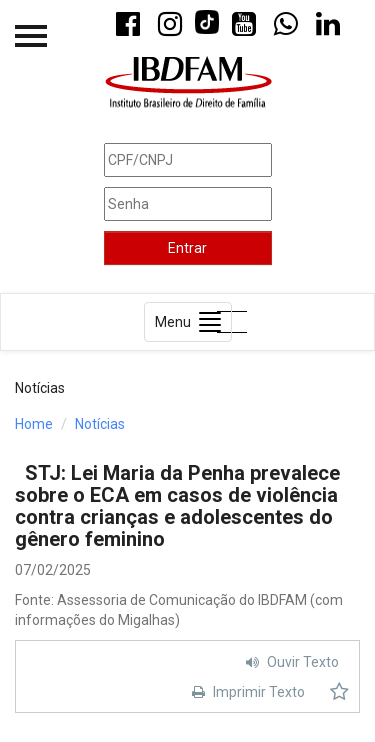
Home (34, 424)
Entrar (187, 248)
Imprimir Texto (246, 692)
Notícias (100, 424)
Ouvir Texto (290, 662)
